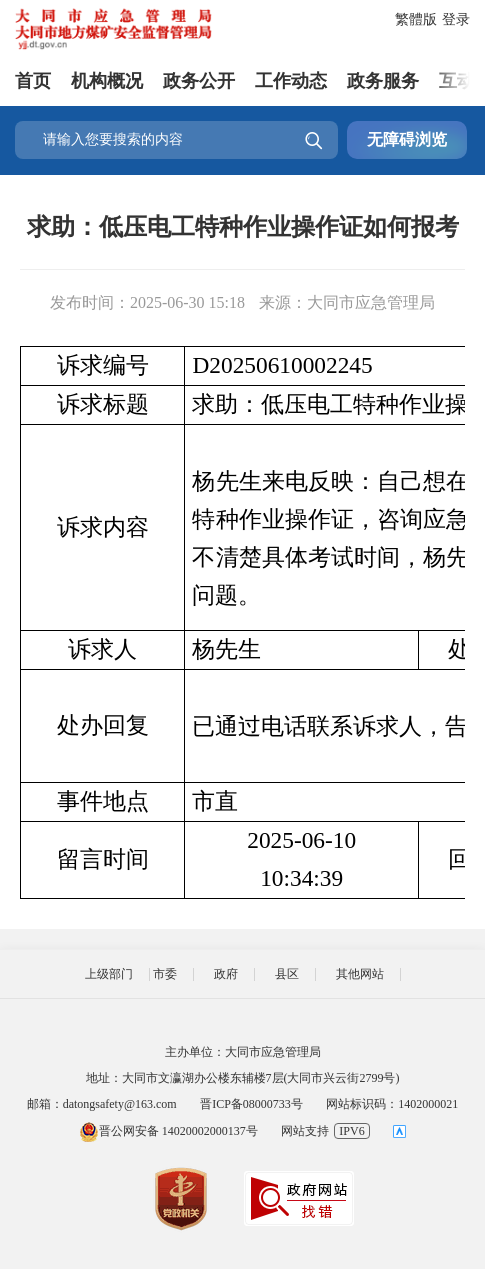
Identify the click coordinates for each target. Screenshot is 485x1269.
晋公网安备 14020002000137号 (168, 1131)
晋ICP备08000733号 (251, 1104)
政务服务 (383, 79)
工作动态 (291, 79)
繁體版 (416, 19)
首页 (33, 79)
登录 (456, 19)
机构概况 (107, 79)
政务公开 (199, 79)
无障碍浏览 (407, 139)
